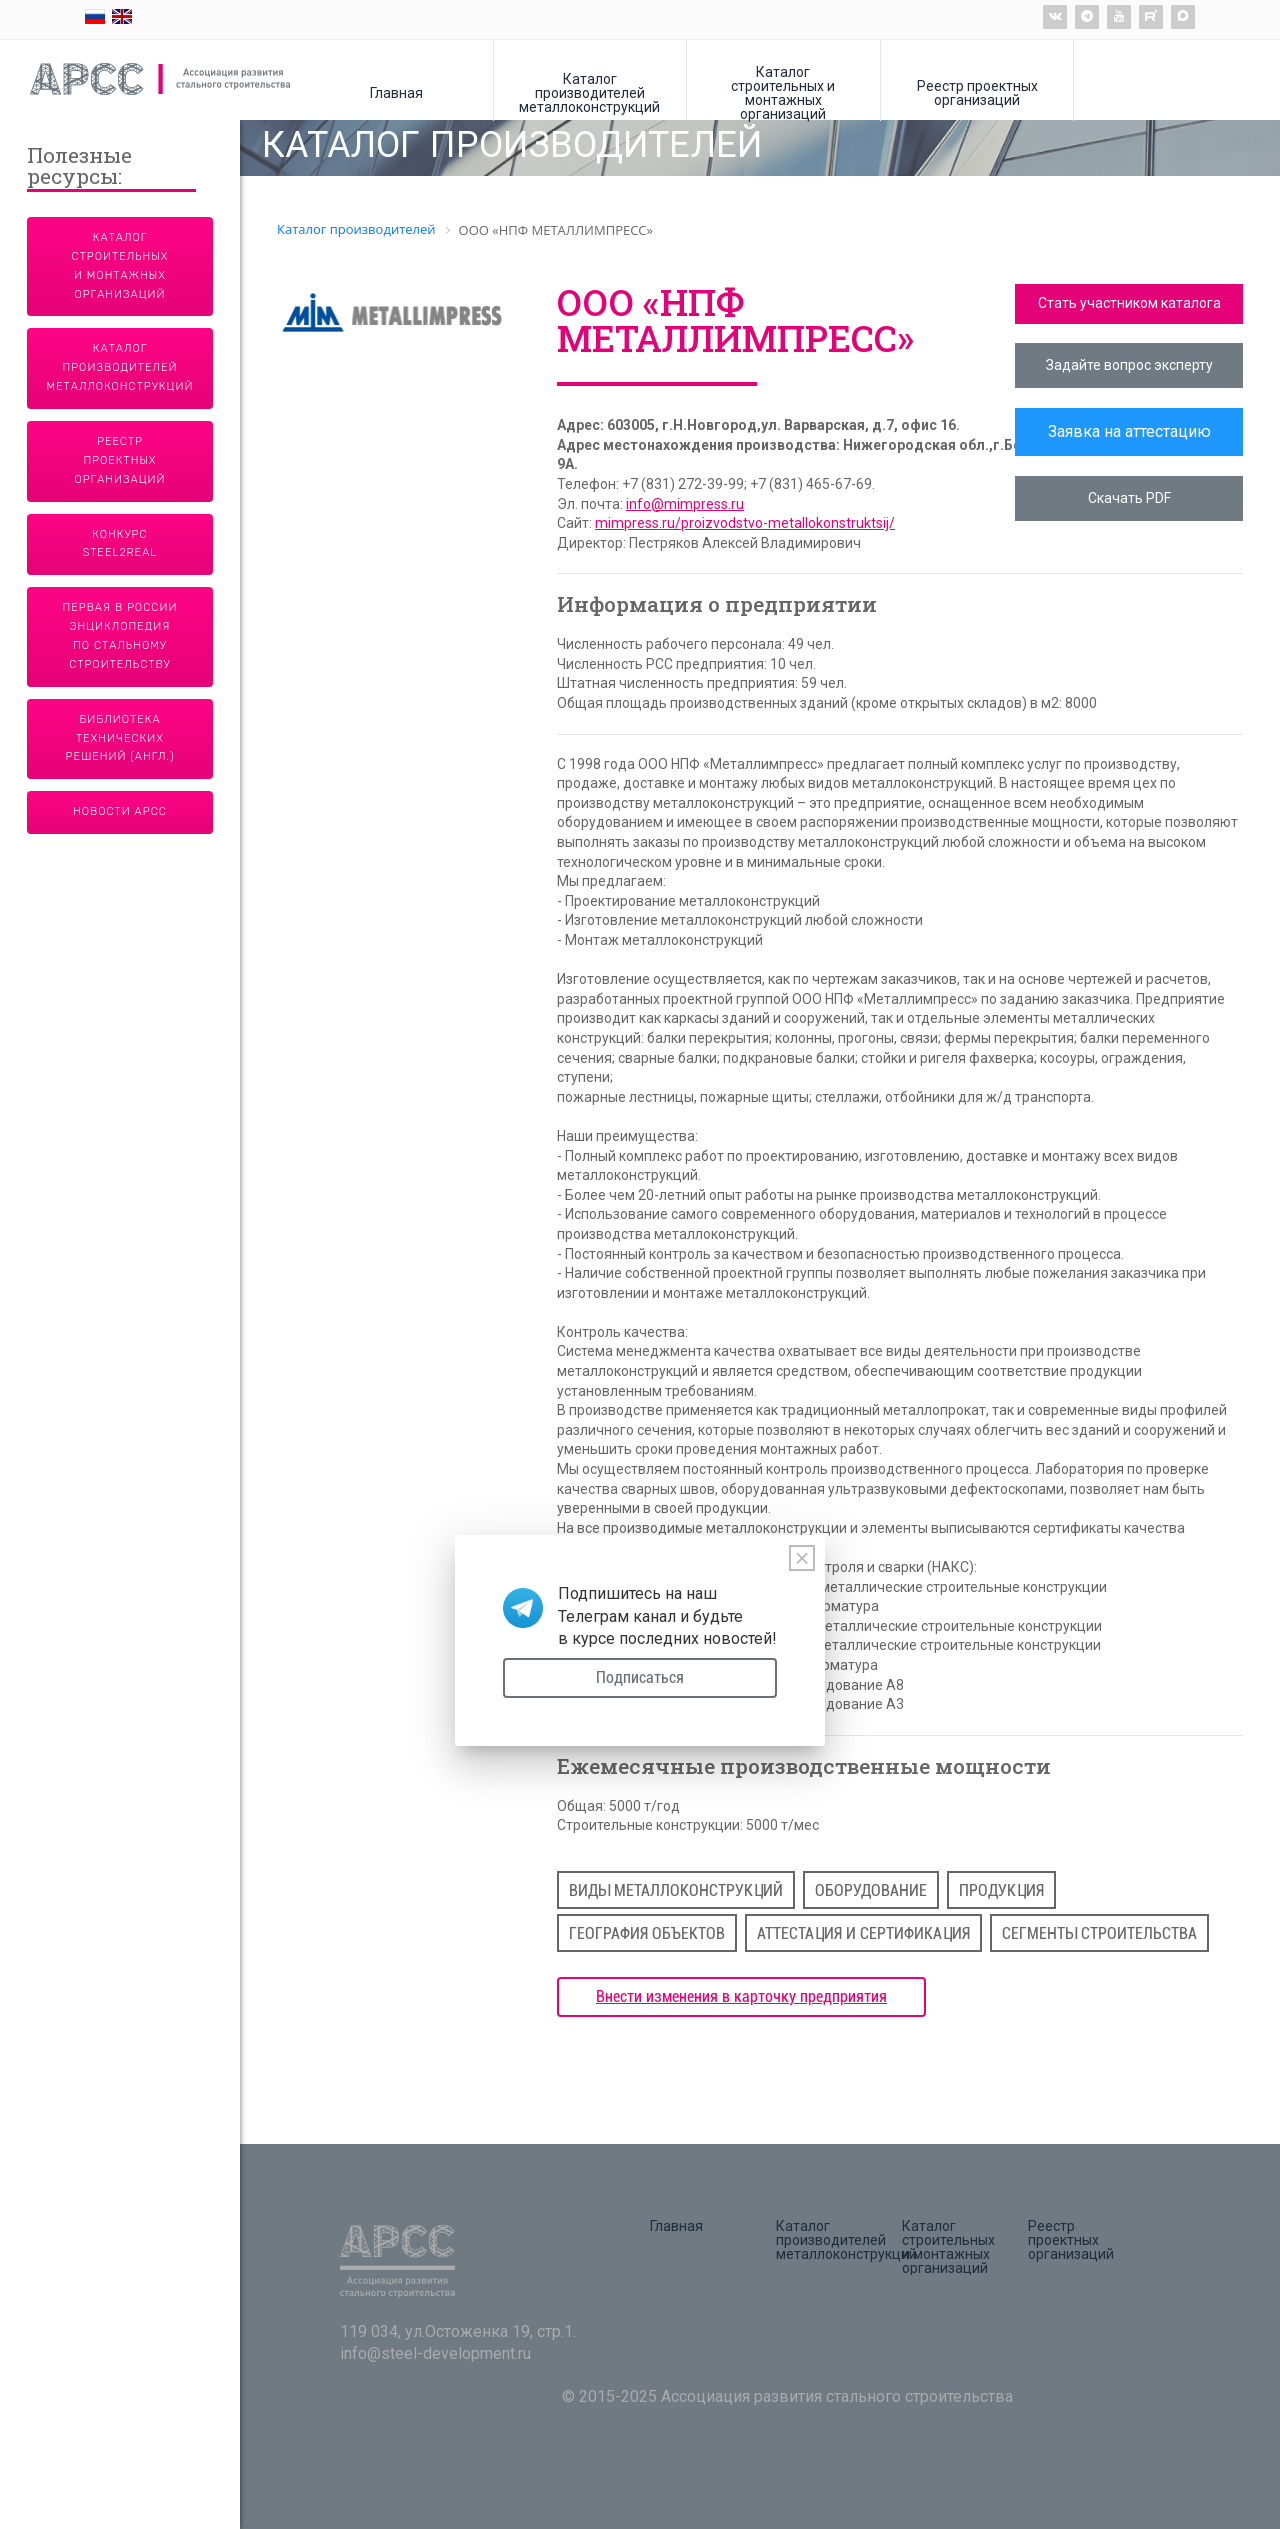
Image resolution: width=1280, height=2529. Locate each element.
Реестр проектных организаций (977, 92)
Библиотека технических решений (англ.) (120, 738)
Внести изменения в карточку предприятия (741, 1996)
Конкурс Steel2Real (120, 544)
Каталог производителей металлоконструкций (589, 92)
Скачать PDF (1129, 498)
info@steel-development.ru (435, 2353)
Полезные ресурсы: (79, 167)
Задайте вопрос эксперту (1129, 365)
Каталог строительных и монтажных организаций (783, 92)
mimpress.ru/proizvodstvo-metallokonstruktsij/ (745, 523)
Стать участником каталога (1129, 303)
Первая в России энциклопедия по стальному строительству (120, 636)
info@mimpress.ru (685, 504)
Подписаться (640, 1677)
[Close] (802, 1558)
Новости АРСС (120, 811)
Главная (396, 92)
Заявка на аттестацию (1129, 431)
